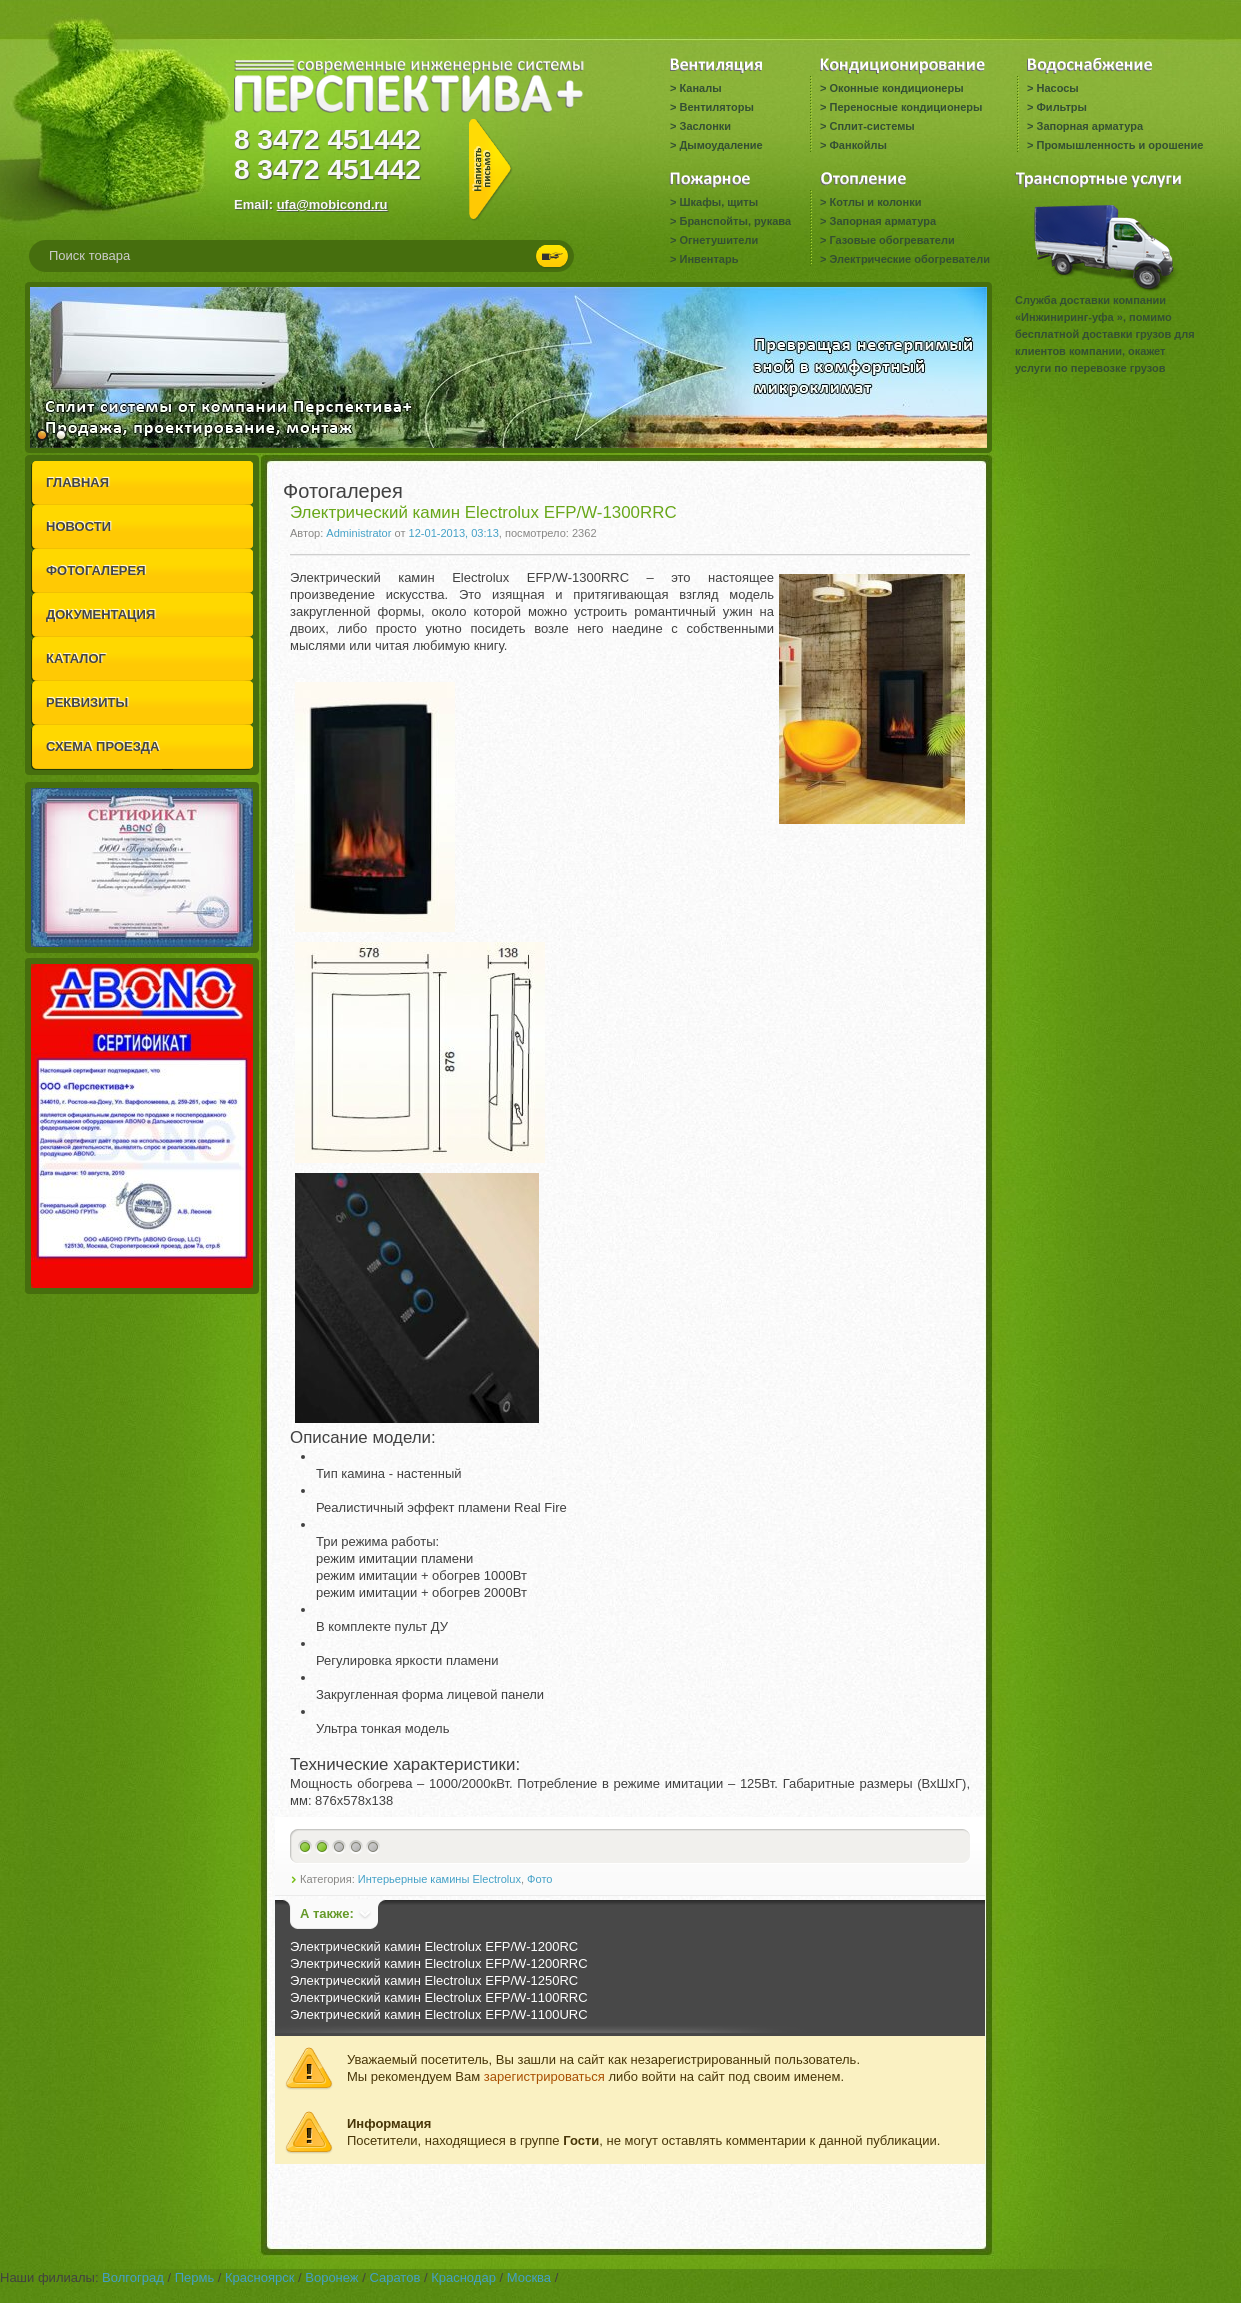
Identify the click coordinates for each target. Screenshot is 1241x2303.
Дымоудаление (720, 145)
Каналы (700, 88)
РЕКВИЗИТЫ (87, 702)
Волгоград (133, 2277)
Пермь (195, 2277)
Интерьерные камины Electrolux (439, 1879)
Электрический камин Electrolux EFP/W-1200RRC (439, 1963)
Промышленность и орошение (1119, 145)
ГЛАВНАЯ (77, 482)
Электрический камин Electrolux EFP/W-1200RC (434, 1946)
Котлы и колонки (875, 202)
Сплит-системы (871, 126)
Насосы (1057, 88)
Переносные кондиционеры (905, 107)
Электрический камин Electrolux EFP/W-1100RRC (439, 1997)
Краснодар (463, 2277)
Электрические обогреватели (909, 259)
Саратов (394, 2277)
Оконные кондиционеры (896, 88)
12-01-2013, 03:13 (454, 533)
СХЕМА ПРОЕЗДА (102, 746)
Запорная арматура (1089, 126)
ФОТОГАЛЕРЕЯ (96, 570)
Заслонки (705, 126)
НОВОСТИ (78, 526)
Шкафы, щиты (718, 202)
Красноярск (259, 2277)
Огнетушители (718, 240)
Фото (539, 1879)
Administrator (358, 533)
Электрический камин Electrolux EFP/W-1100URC (439, 2014)
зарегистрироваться (544, 2076)
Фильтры (1061, 107)
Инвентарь (708, 259)
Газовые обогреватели (891, 240)
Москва (529, 2277)
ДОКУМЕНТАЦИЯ (100, 614)
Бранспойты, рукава (735, 221)
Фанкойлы (857, 145)
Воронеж (331, 2277)
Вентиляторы (716, 107)
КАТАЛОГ (76, 658)
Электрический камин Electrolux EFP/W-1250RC (434, 1980)
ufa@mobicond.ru (332, 204)
